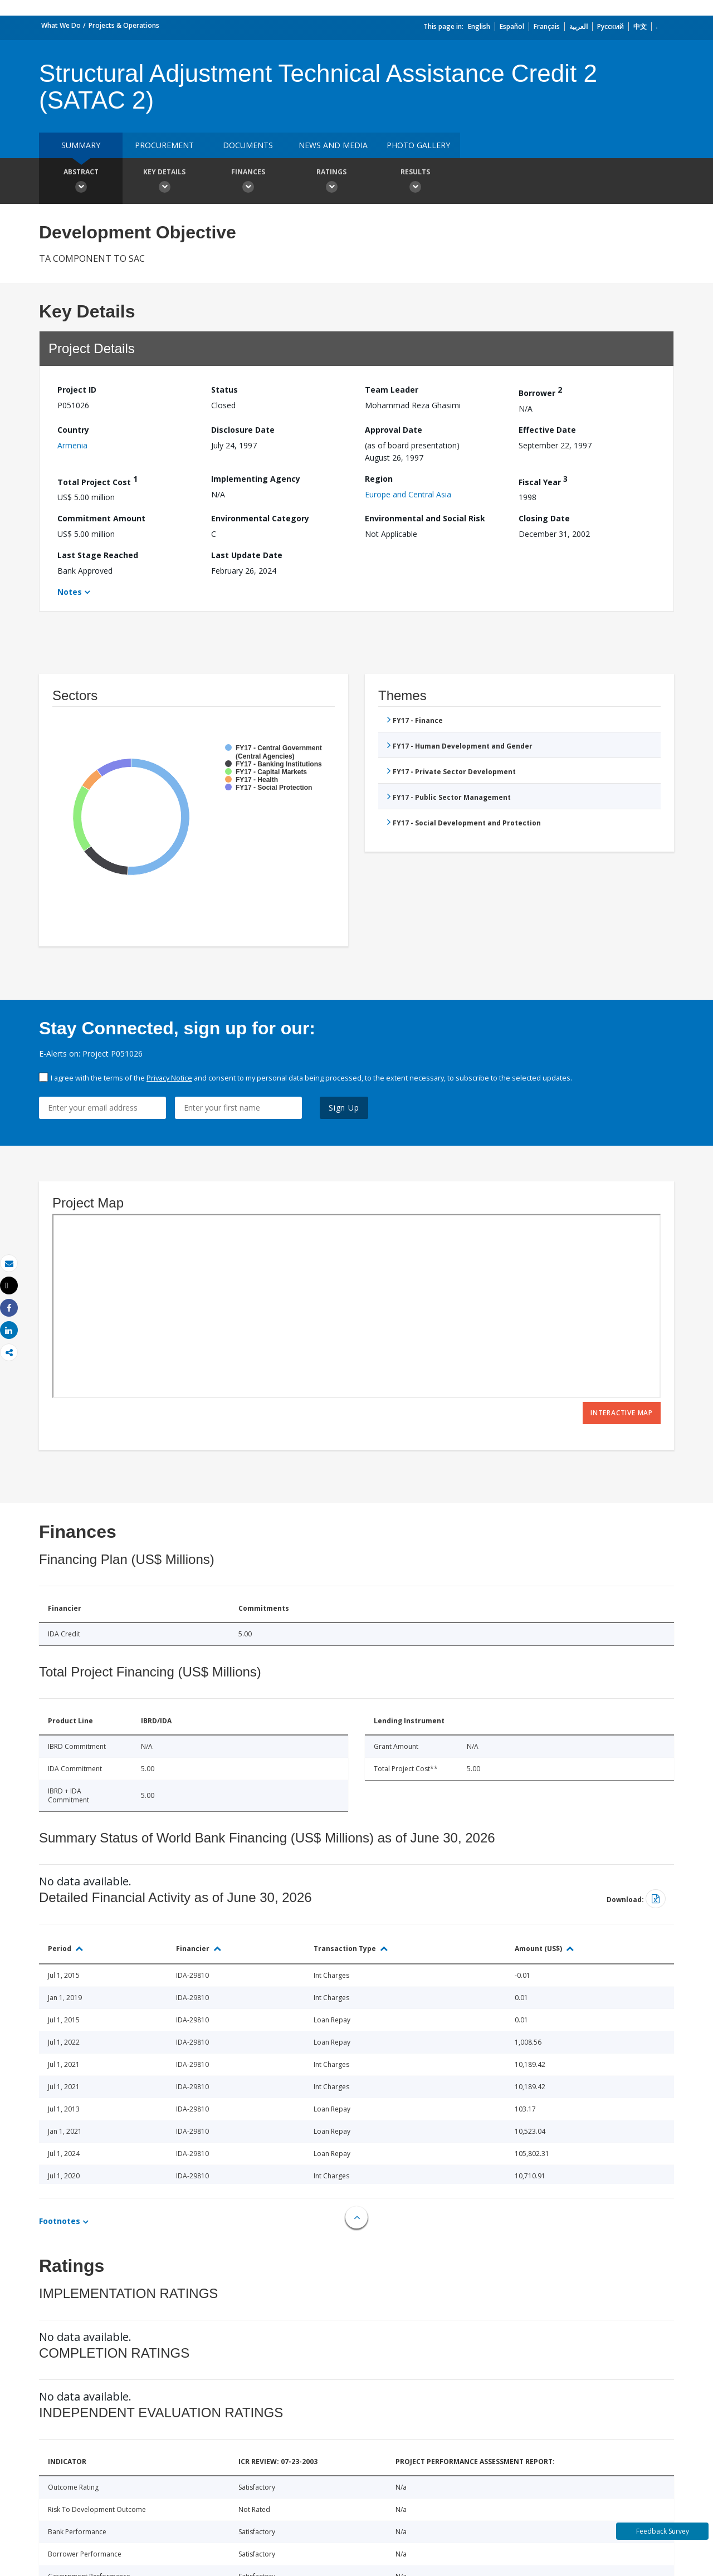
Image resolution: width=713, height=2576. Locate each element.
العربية (578, 26)
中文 (640, 26)
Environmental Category (260, 518)
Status (224, 389)
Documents (248, 145)
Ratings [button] (331, 182)
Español (512, 26)
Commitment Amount (101, 518)
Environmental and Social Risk (425, 518)
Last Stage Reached (97, 555)
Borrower (540, 391)
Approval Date (393, 429)
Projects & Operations (124, 25)
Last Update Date (246, 555)
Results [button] (415, 182)
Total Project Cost (97, 480)
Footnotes (59, 2221)
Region (379, 478)
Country (73, 429)
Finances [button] (248, 182)
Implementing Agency (255, 478)
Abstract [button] (81, 182)
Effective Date (547, 429)
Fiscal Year (543, 480)
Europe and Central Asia (408, 494)
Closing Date (544, 518)
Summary (80, 145)
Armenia (72, 445)
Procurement (164, 145)
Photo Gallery (418, 145)
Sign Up (344, 1107)
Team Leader (391, 389)
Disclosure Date (243, 429)
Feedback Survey (662, 2531)
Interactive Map (621, 1412)
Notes (69, 591)
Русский (610, 26)
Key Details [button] (164, 182)
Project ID (76, 389)
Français (547, 26)
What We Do (61, 25)
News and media (333, 145)
